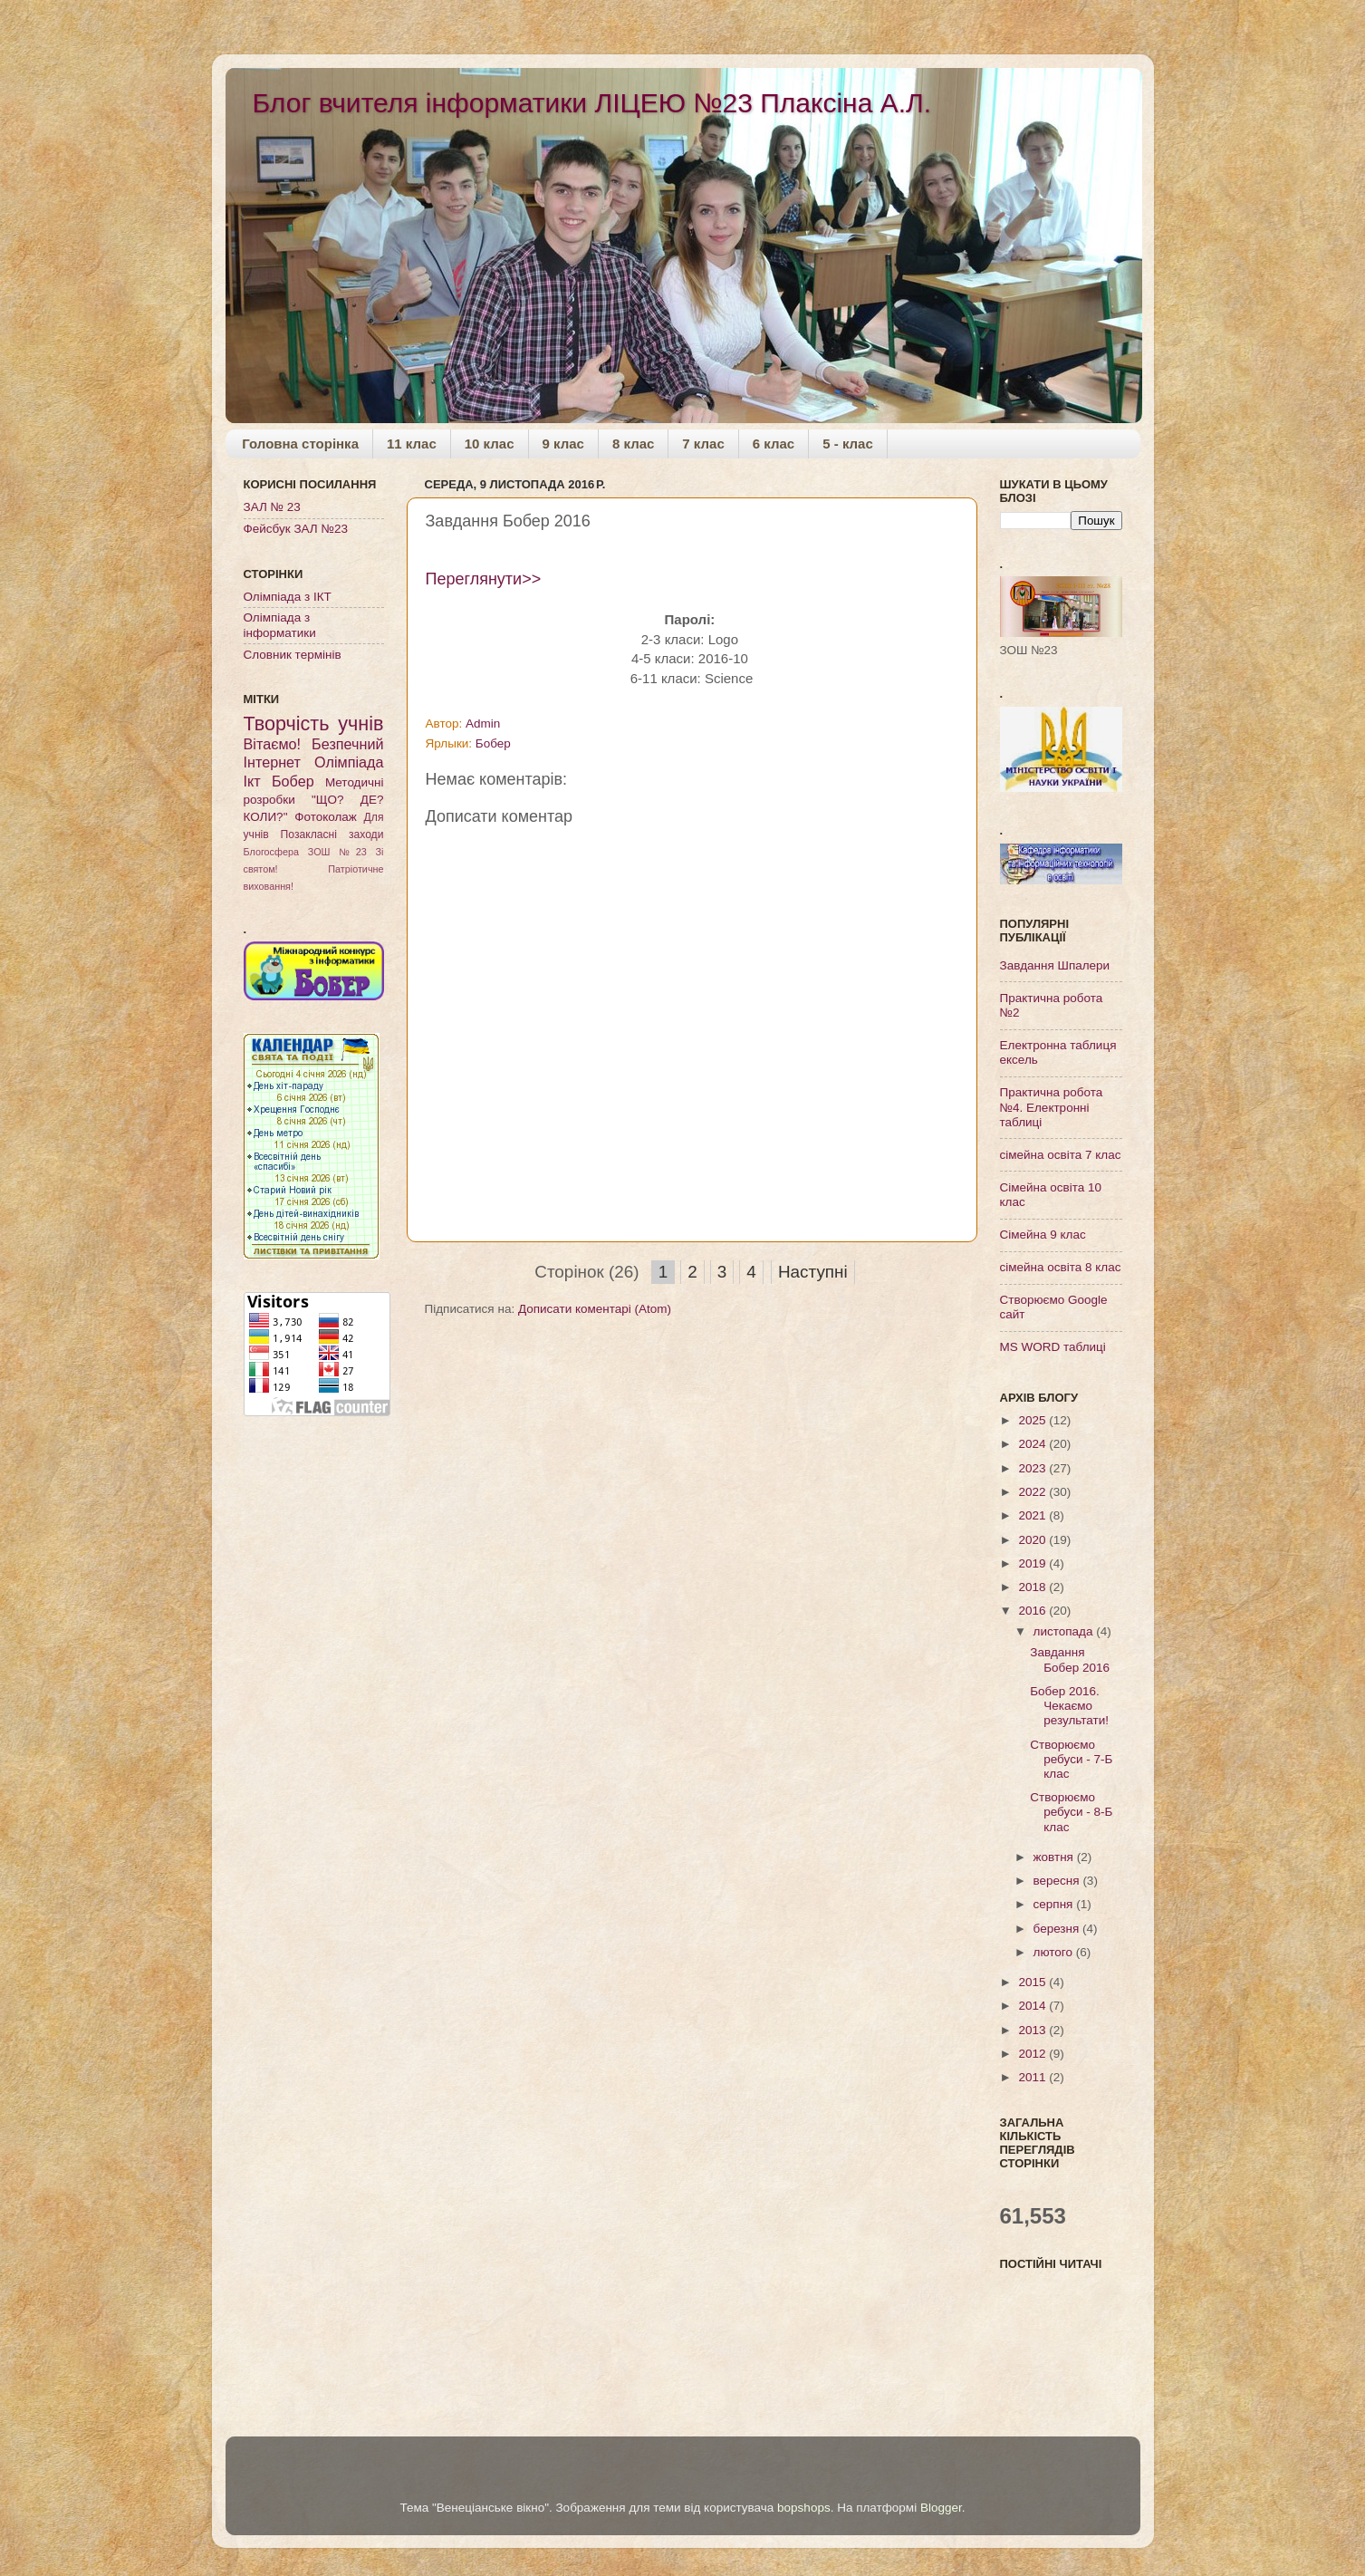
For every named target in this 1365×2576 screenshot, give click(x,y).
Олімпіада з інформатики (280, 625)
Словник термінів (292, 654)
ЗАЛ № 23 (272, 507)
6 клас (773, 443)
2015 (1033, 1982)
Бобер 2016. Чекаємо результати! (1069, 1705)
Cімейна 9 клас (1043, 1234)
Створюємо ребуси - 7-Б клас (1071, 1759)
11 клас (412, 443)
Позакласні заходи (332, 834)
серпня (1055, 1904)
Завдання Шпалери (1055, 965)
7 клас (703, 443)
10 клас (489, 443)
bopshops (804, 2507)
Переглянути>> (484, 579)
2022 (1033, 1492)
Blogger (941, 2507)
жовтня (1055, 1857)
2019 (1033, 1563)
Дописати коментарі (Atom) (594, 1309)
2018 (1033, 1587)
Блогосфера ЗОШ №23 (305, 851)
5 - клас (847, 443)
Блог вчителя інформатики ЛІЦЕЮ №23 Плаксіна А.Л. (592, 103)
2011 (1033, 2077)
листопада (1065, 1631)
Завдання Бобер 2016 (1070, 1659)
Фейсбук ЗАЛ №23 (296, 528)
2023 (1033, 1468)
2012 (1033, 2053)
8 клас (633, 443)
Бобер (493, 743)
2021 (1033, 1515)
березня (1058, 1928)
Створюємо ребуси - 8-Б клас (1071, 1811)
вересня (1058, 1880)
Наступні (813, 1271)
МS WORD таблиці (1053, 1347)
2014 (1033, 2005)
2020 (1033, 1540)
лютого (1054, 1952)
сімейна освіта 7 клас (1060, 1155)
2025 (1033, 1420)
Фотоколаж (325, 817)
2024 (1033, 1444)
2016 (1033, 1610)
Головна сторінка (300, 443)
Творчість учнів (314, 723)
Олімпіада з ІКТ (288, 596)
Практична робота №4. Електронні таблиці (1051, 1106)
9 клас (563, 443)
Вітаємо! (273, 744)
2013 (1033, 2030)
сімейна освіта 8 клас (1060, 1267)
